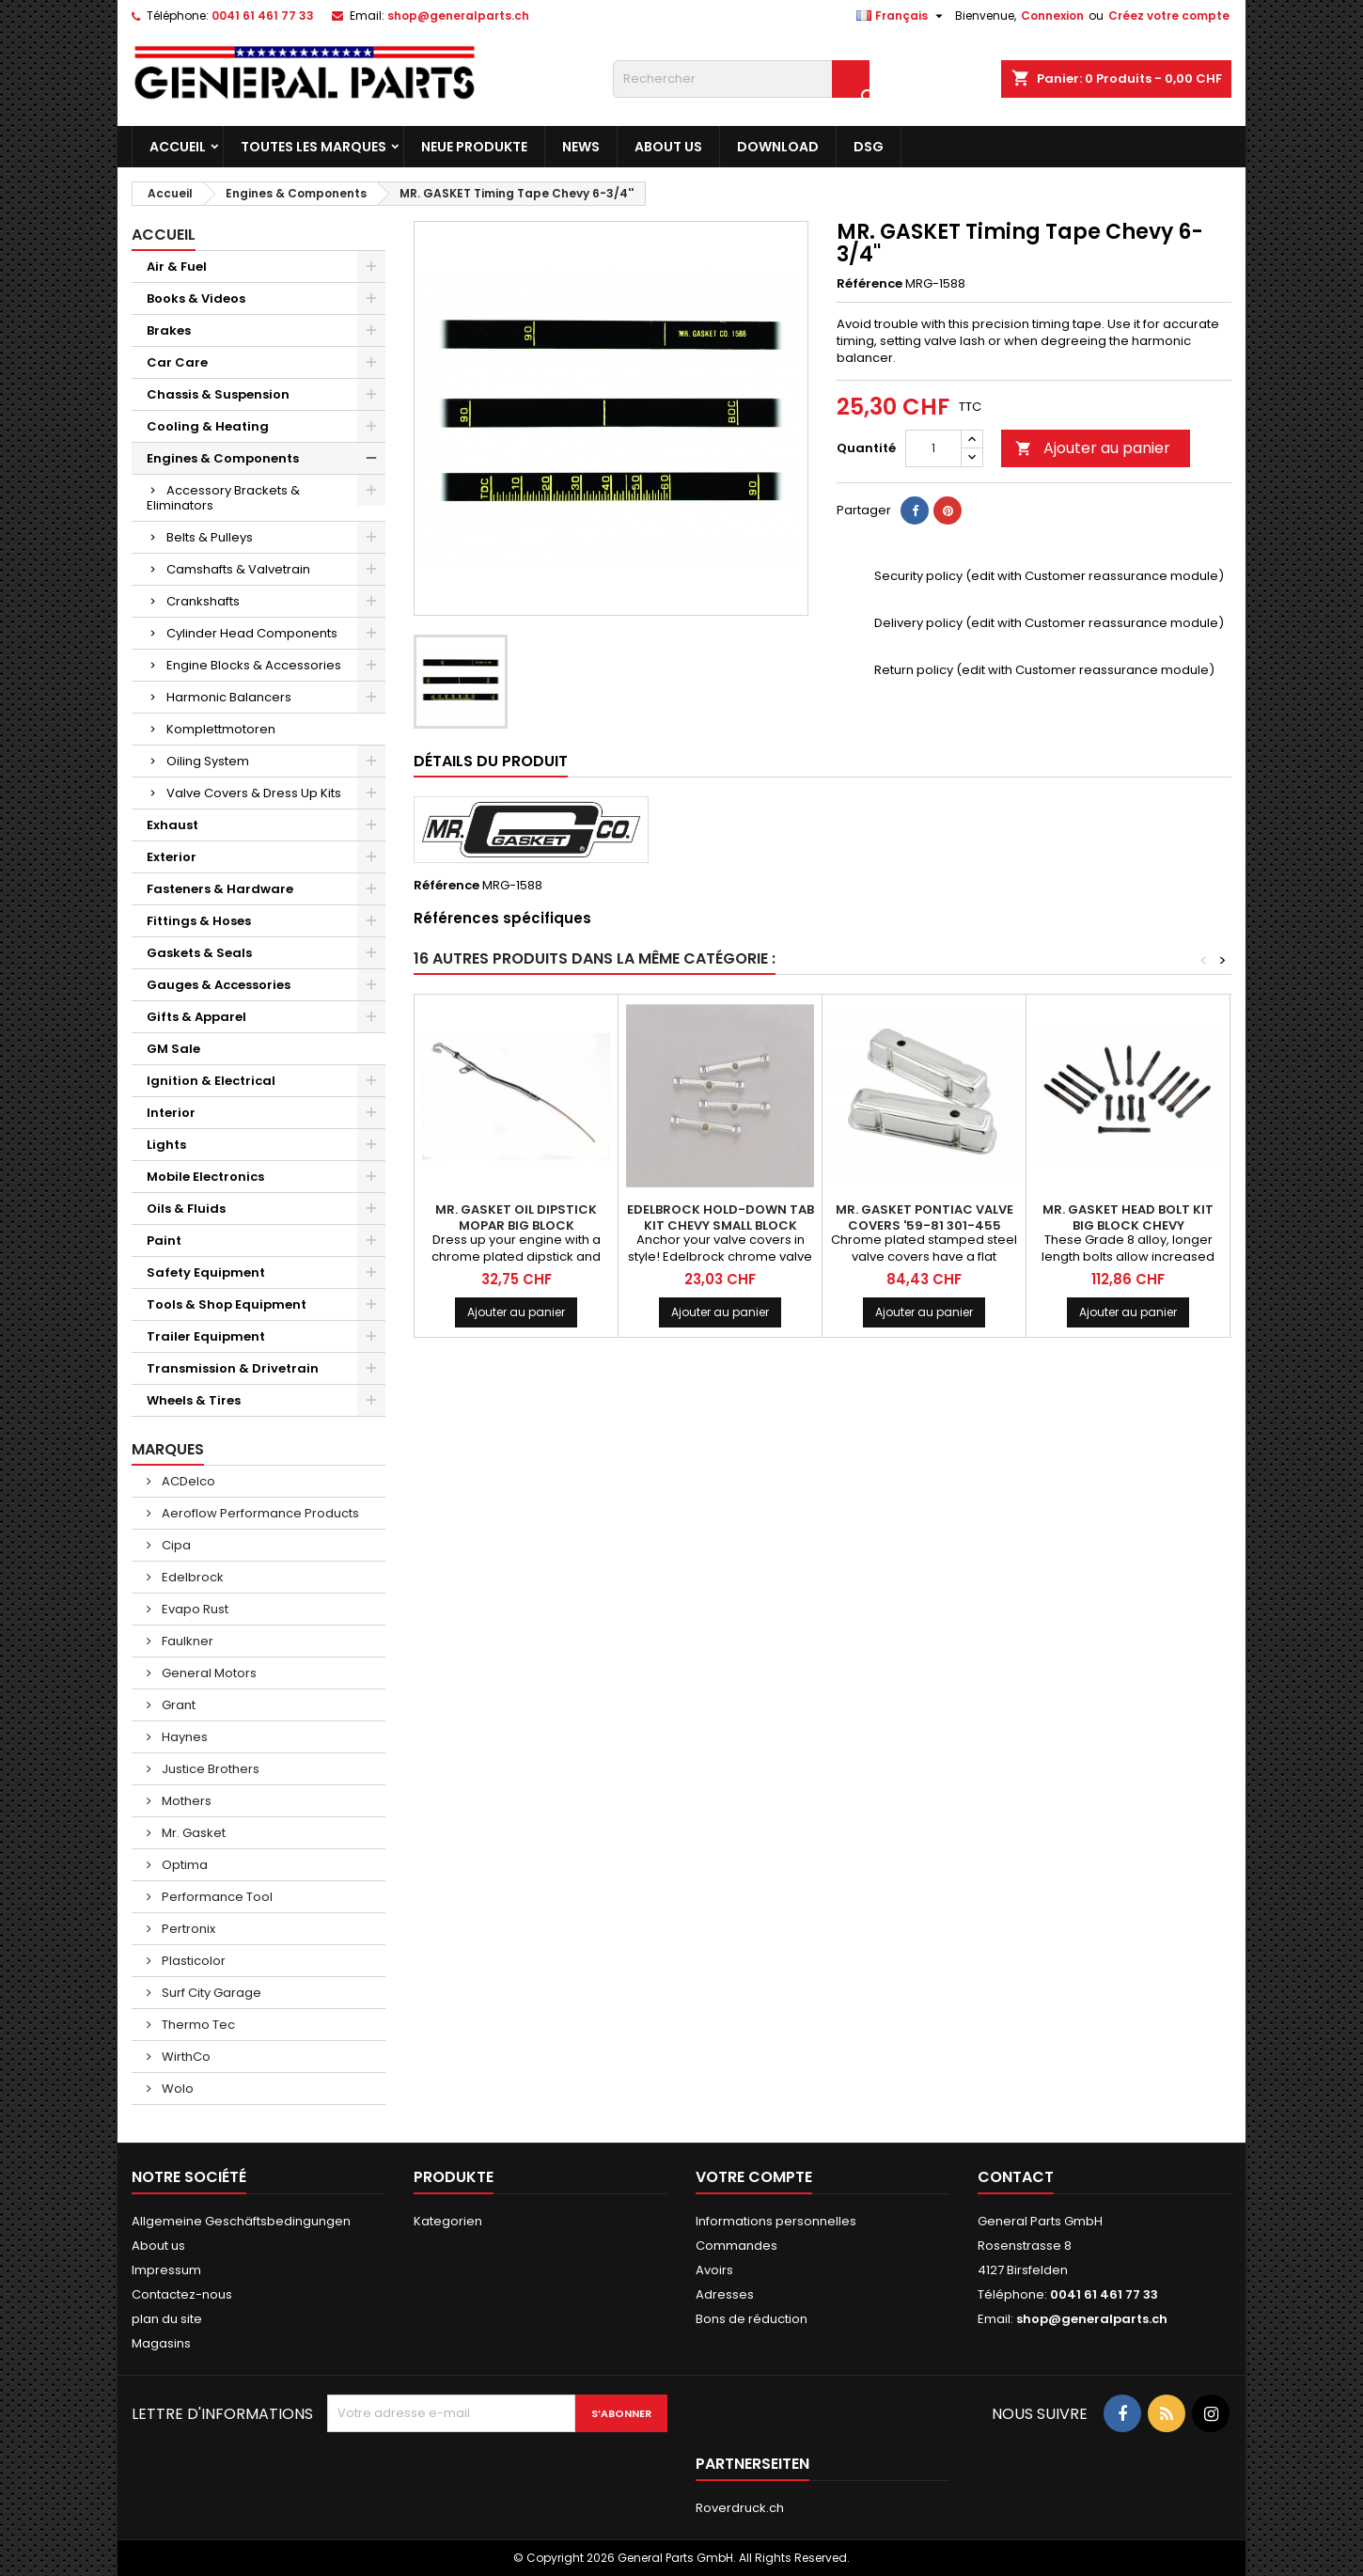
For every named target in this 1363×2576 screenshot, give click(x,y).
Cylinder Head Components (251, 633)
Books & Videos (196, 298)
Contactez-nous (182, 2294)
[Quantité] (933, 448)
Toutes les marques (313, 146)
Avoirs (714, 2270)
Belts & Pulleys (209, 537)
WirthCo (185, 2057)
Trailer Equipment (206, 1336)
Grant (177, 1705)
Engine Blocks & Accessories (253, 665)
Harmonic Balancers (228, 697)
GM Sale (173, 1049)
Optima (183, 1865)
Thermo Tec (197, 2025)
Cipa (175, 1545)
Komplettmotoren (220, 729)
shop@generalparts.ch (458, 16)
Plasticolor (192, 1961)
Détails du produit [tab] (491, 761)
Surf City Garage (210, 1993)
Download (778, 146)
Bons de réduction (751, 2319)
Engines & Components (223, 458)
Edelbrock (191, 1577)
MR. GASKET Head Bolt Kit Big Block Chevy (1128, 1217)
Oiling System (207, 761)
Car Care (177, 362)
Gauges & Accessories (218, 985)
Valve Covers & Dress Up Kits (253, 793)
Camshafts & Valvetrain (238, 569)
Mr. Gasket (192, 1833)
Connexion (1052, 16)
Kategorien (448, 2221)
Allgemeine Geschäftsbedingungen (241, 2221)
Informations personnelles (776, 2221)
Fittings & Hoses (199, 921)
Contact (1016, 2177)
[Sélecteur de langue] (902, 16)
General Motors (208, 1673)
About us (668, 146)
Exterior (171, 857)
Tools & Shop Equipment (226, 1304)
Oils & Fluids (186, 1208)
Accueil (177, 146)
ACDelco (187, 1481)
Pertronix (187, 1929)
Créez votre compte (1169, 16)
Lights (166, 1145)
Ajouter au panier (1092, 448)
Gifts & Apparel (196, 1017)
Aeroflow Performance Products (259, 1513)
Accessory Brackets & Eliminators (223, 497)
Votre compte (754, 2177)
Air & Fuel (177, 266)
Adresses (725, 2294)
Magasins (161, 2343)
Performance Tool (216, 1897)
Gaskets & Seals (199, 953)
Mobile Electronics (205, 1177)
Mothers (185, 1801)
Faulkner (186, 1641)
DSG (869, 146)
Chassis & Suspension (218, 394)
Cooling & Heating (208, 426)
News (581, 146)
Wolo (176, 2088)
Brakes (169, 330)
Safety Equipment (206, 1272)
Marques (168, 1449)
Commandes (736, 2245)
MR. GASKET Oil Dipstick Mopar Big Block (516, 1217)
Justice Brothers (209, 1769)
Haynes (183, 1737)
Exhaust (172, 825)
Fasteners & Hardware (220, 889)
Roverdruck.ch (740, 2508)
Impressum (166, 2270)
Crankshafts (203, 601)
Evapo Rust (193, 1609)
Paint (164, 1240)
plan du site (167, 2319)
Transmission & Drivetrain (233, 1368)
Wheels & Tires (194, 1400)
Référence (869, 283)
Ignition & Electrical (211, 1081)
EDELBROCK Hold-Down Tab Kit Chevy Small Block (720, 1217)
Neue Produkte (474, 146)
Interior (171, 1113)
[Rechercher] (741, 79)
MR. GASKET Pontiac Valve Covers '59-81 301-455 (924, 1217)
